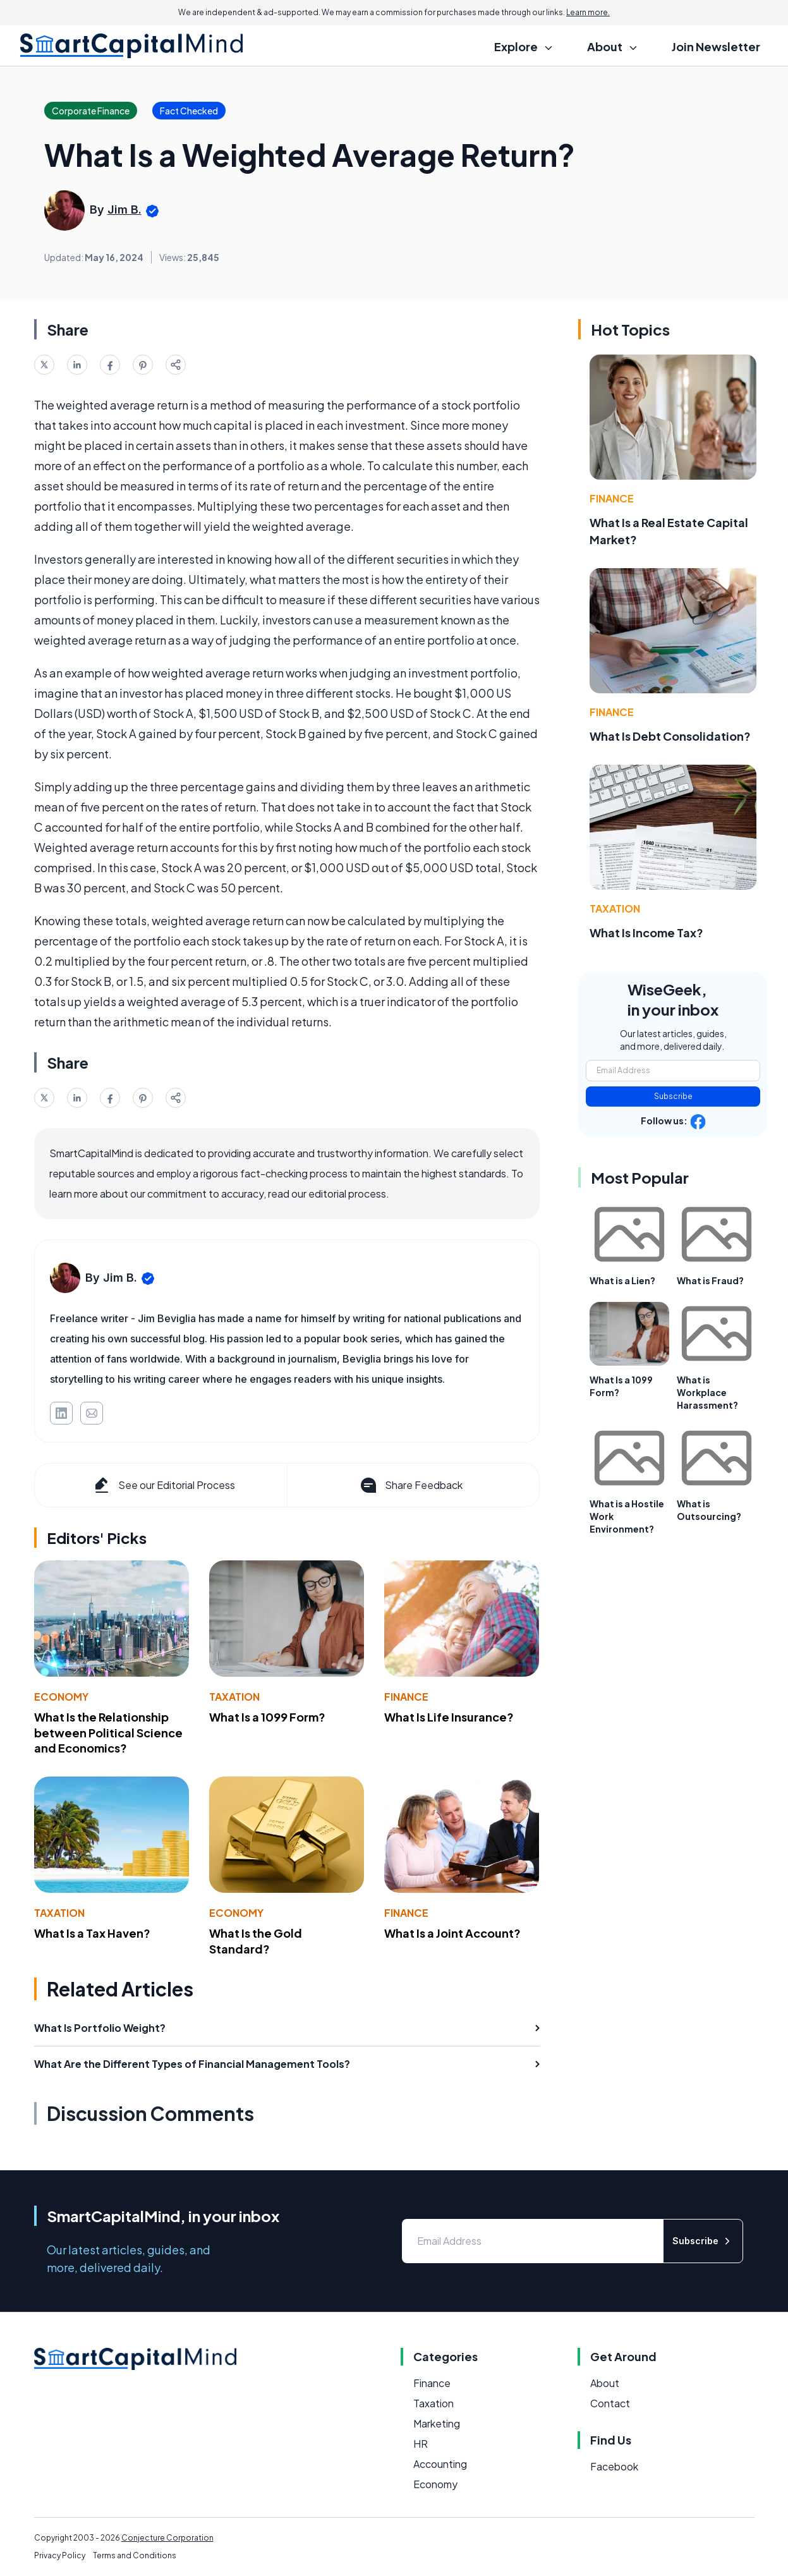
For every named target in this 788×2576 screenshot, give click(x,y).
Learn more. (588, 12)
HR (420, 2443)
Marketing (436, 2423)
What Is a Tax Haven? (92, 1933)
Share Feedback (410, 1485)
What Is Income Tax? (646, 932)
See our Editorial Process (163, 1485)
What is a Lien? (622, 1280)
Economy (61, 1696)
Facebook (614, 2466)
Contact (610, 2403)
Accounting (440, 2463)
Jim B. (124, 209)
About (604, 2383)
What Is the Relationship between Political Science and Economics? (108, 1733)
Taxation (234, 1696)
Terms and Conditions (134, 2555)
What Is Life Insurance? (449, 1717)
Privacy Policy (59, 2555)
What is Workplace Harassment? (707, 1392)
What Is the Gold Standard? (255, 1941)
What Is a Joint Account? (452, 1933)
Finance (406, 1696)
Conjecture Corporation (167, 2538)
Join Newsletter (716, 46)
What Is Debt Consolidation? (670, 736)
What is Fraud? (710, 1280)
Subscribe (673, 1096)
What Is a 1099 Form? (267, 1717)
